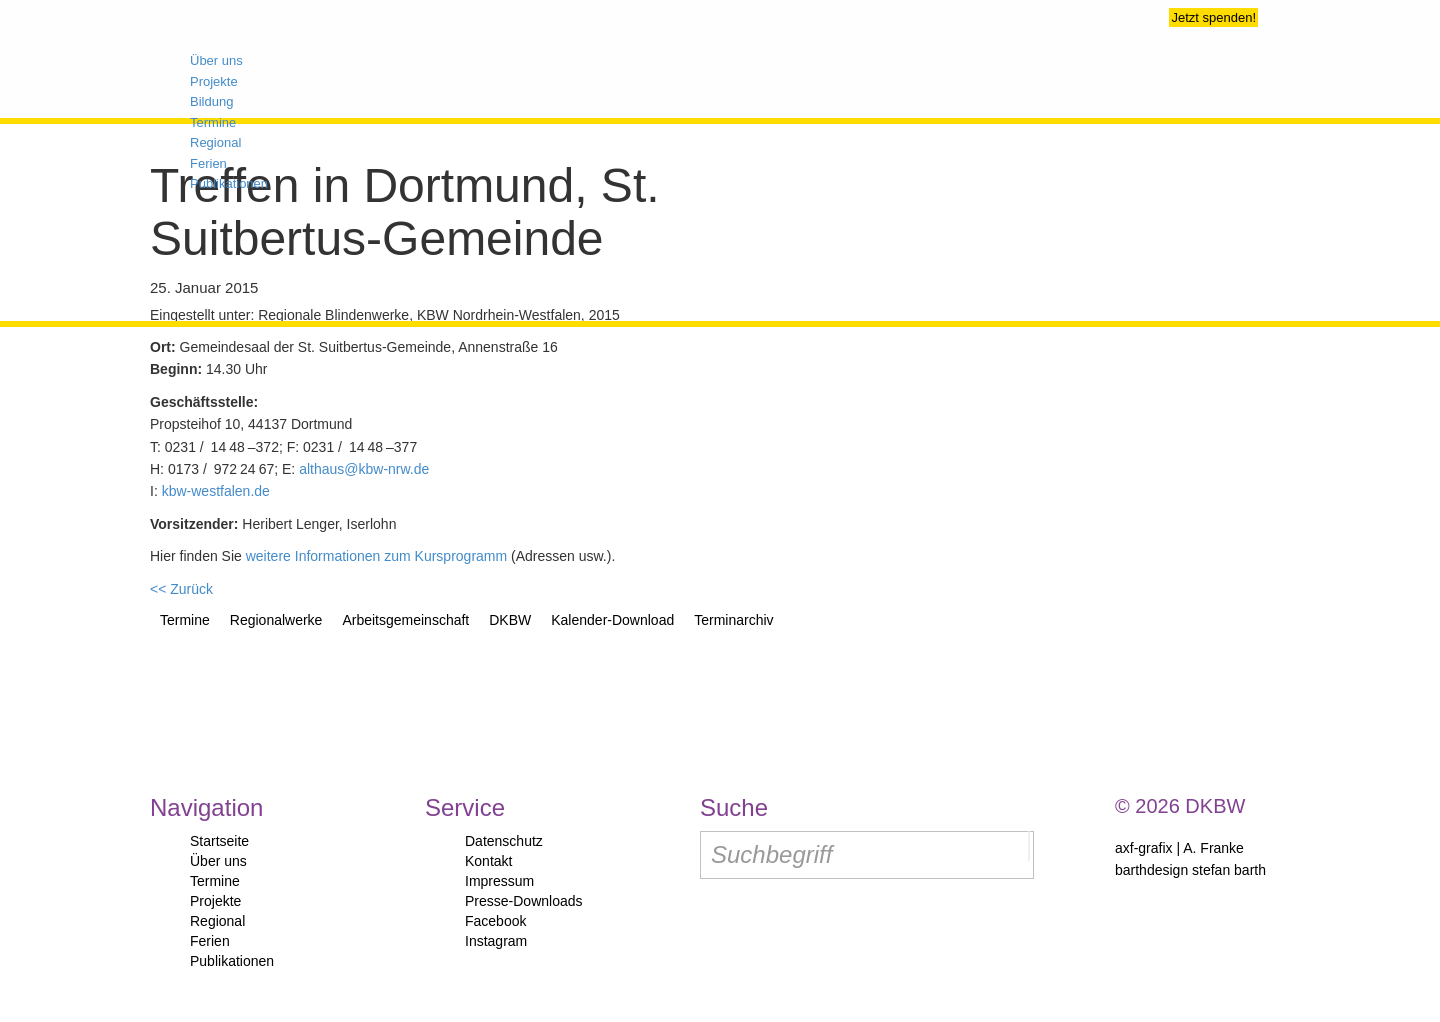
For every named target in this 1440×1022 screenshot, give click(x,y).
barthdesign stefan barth (1190, 870)
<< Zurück (181, 589)
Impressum (499, 881)
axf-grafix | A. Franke (1179, 848)
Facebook (495, 921)
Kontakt (488, 861)
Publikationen (232, 961)
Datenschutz (504, 841)
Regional (217, 921)
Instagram (496, 941)
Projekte (215, 901)
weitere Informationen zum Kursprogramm (376, 556)
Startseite (219, 841)
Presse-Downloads (524, 901)
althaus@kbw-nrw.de (364, 469)
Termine (215, 881)
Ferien (210, 941)
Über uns (218, 861)
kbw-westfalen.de (216, 491)
